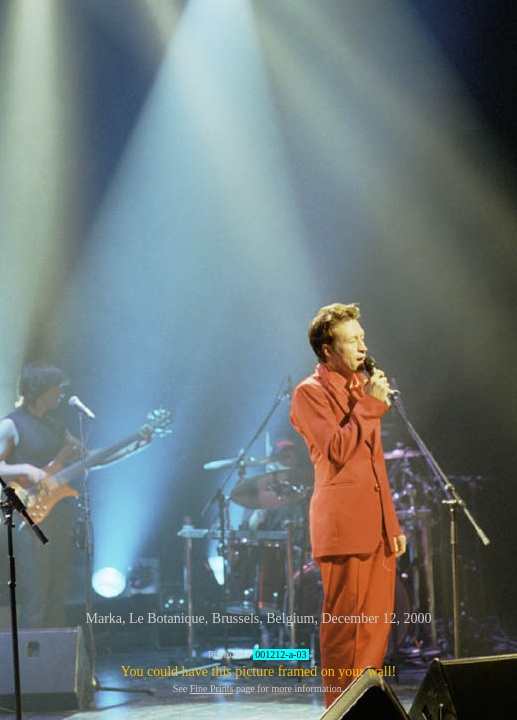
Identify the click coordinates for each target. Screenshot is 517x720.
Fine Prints (212, 688)
